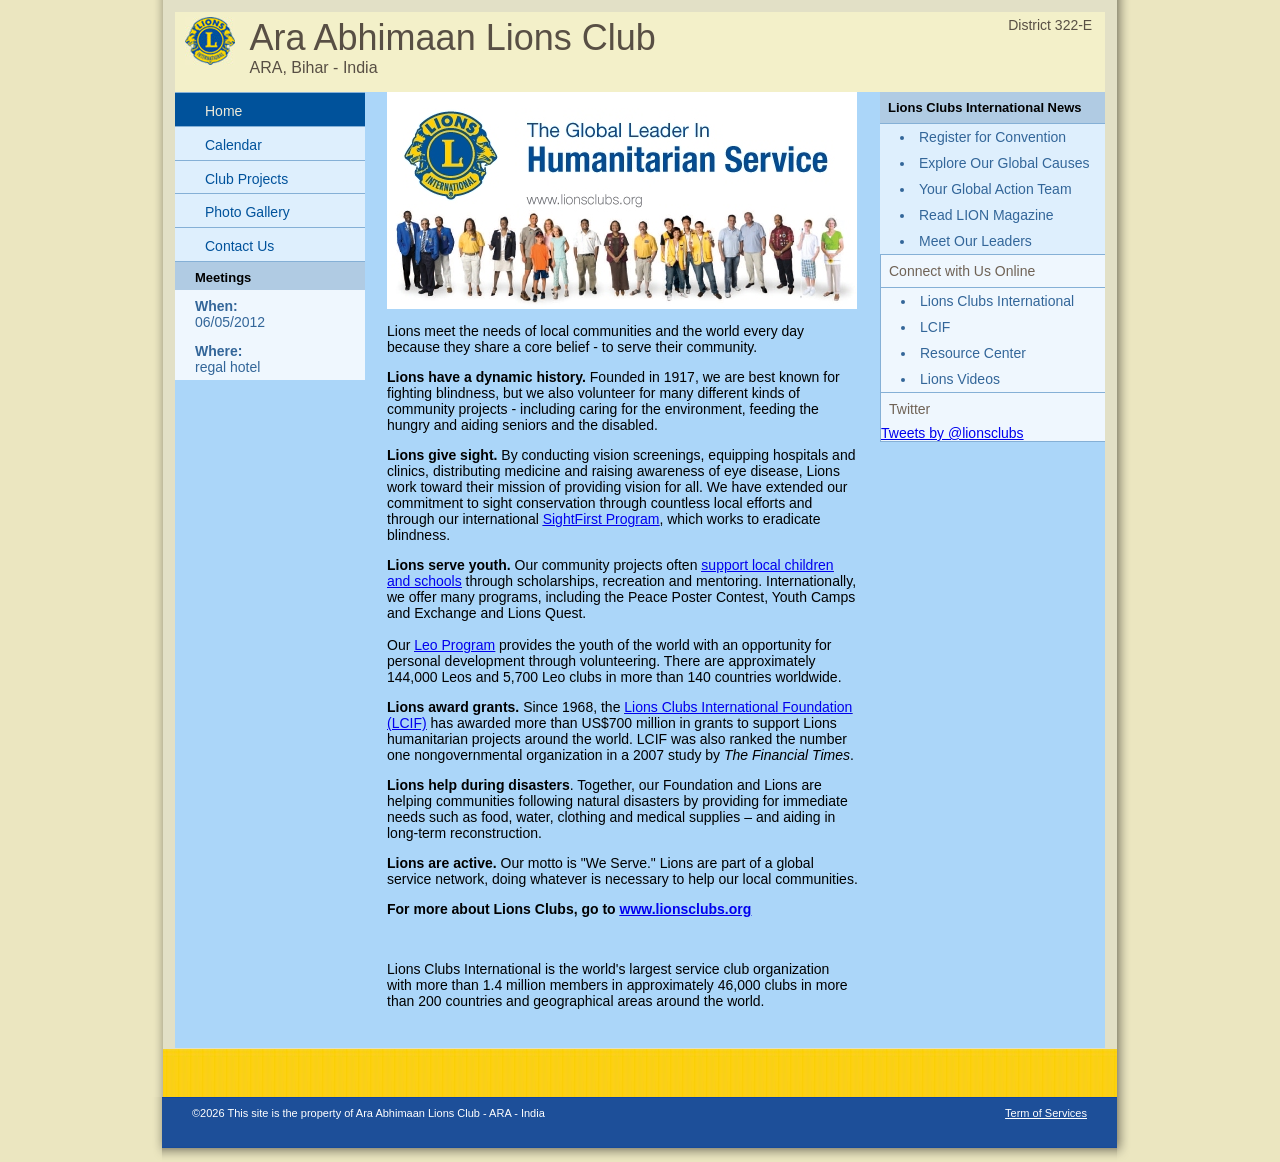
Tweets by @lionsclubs (952, 433)
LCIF (935, 327)
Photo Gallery (247, 212)
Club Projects (246, 179)
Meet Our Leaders (975, 241)
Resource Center (973, 353)
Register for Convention (992, 137)
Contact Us (239, 246)
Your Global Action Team (995, 189)
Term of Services (1046, 1113)
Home (223, 111)
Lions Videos (960, 379)
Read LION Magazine (986, 215)
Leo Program (454, 645)
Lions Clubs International (997, 301)
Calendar (233, 145)
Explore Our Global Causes (1004, 163)
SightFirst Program (601, 519)
